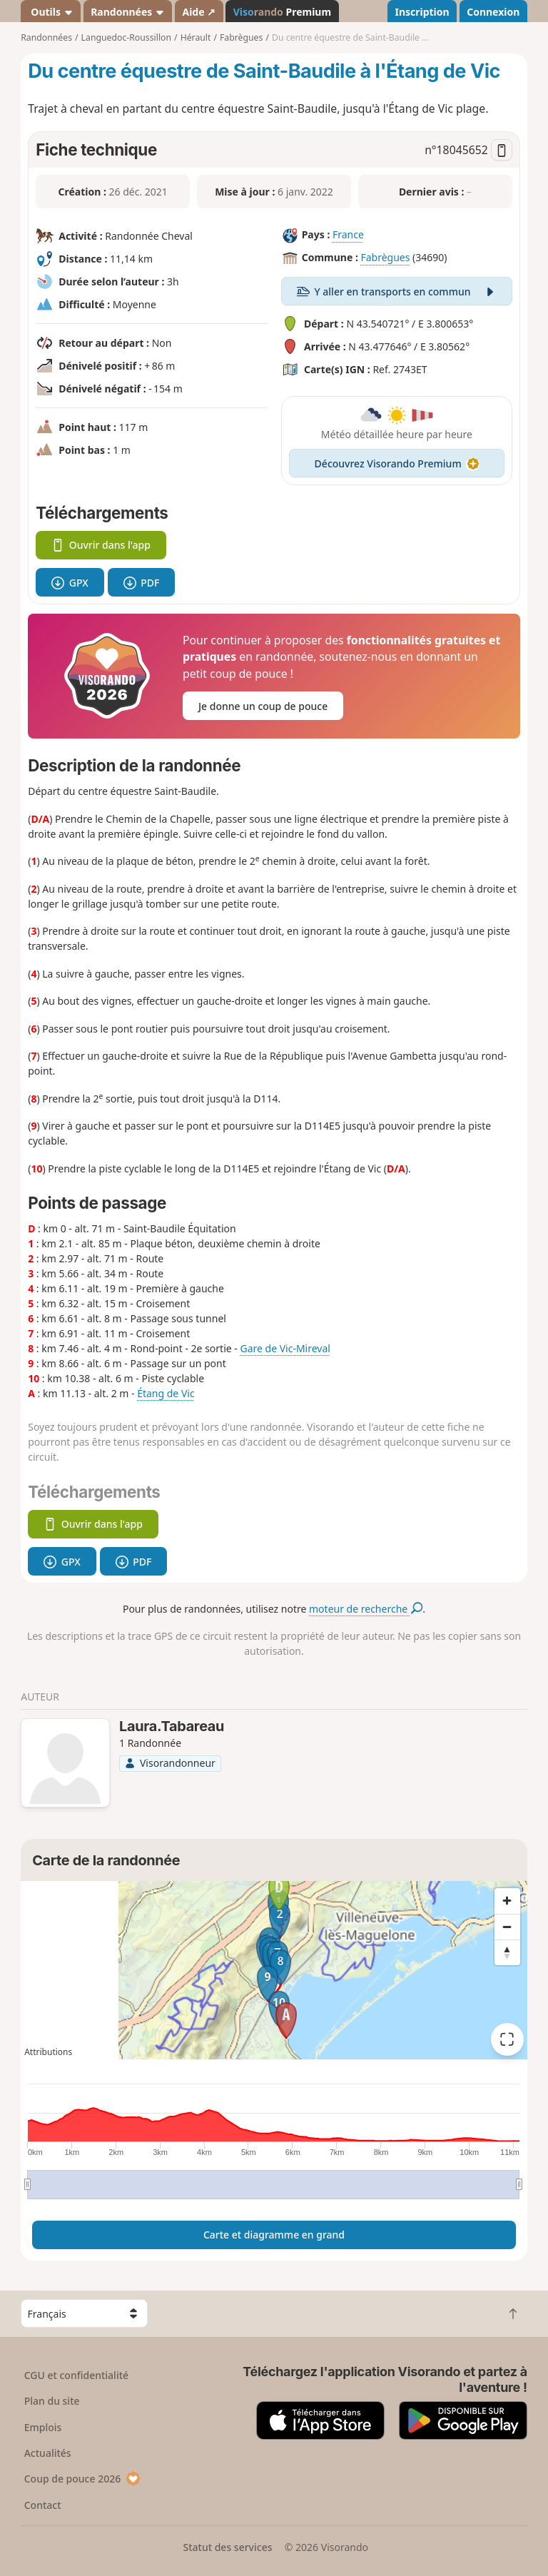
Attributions (48, 2052)
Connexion (493, 12)
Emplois (43, 2427)
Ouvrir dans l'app (101, 544)
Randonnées (128, 12)
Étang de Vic (165, 1393)
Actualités (47, 2453)
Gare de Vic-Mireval (285, 1348)
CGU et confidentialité (76, 2375)
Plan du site (52, 2401)
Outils (51, 12)
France (348, 235)
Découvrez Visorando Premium (397, 463)
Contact (42, 2505)
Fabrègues (385, 258)
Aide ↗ (198, 12)
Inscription (422, 12)
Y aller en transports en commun (397, 291)
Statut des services (227, 2547)
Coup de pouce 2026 (82, 2478)
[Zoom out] (507, 1926)
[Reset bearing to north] (507, 1952)
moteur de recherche (365, 1609)
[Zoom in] (507, 1901)
